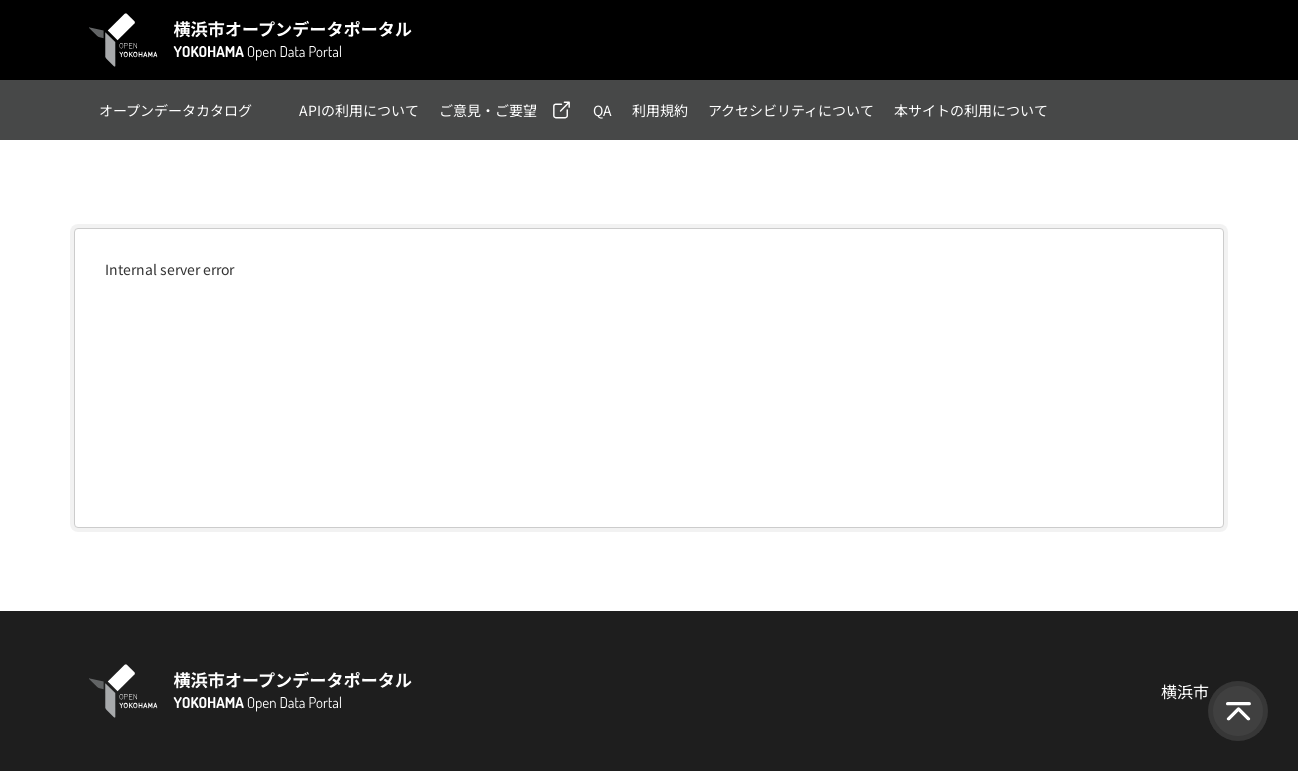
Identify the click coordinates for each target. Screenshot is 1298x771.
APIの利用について (359, 110)
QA (602, 110)
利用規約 (660, 110)
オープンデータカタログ (175, 110)
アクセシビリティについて (791, 110)
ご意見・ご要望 (488, 110)
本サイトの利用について (971, 110)
